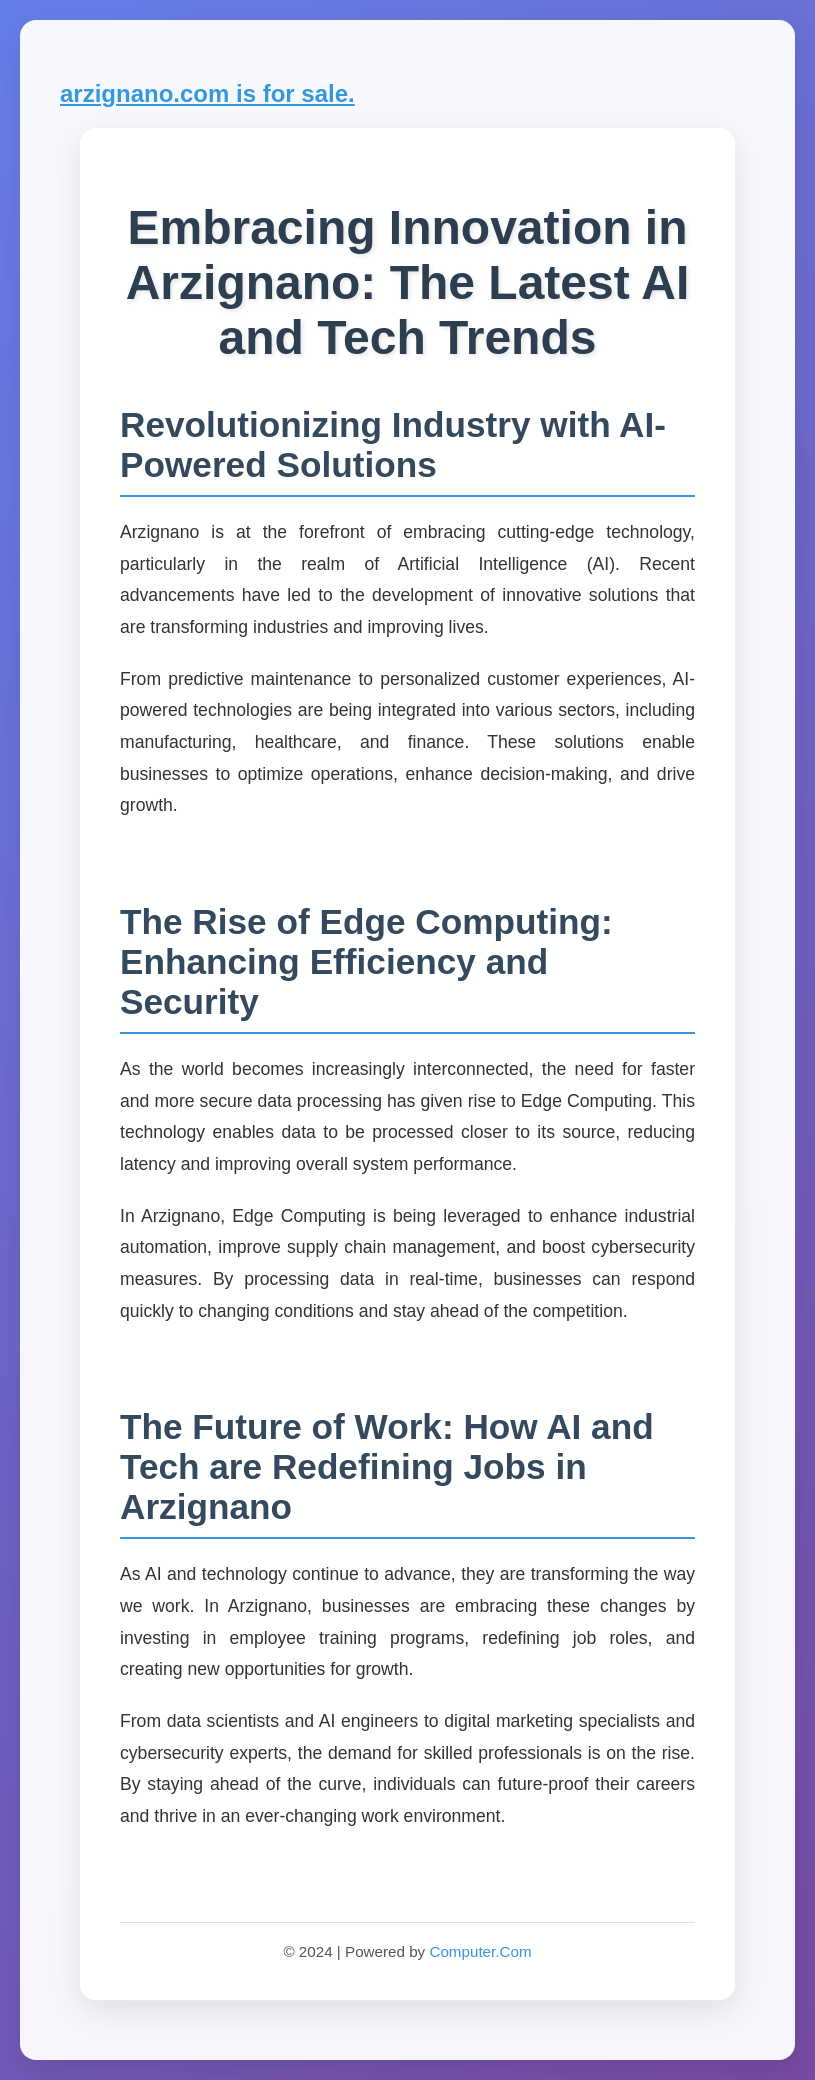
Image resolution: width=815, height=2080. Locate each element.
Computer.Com (480, 1951)
